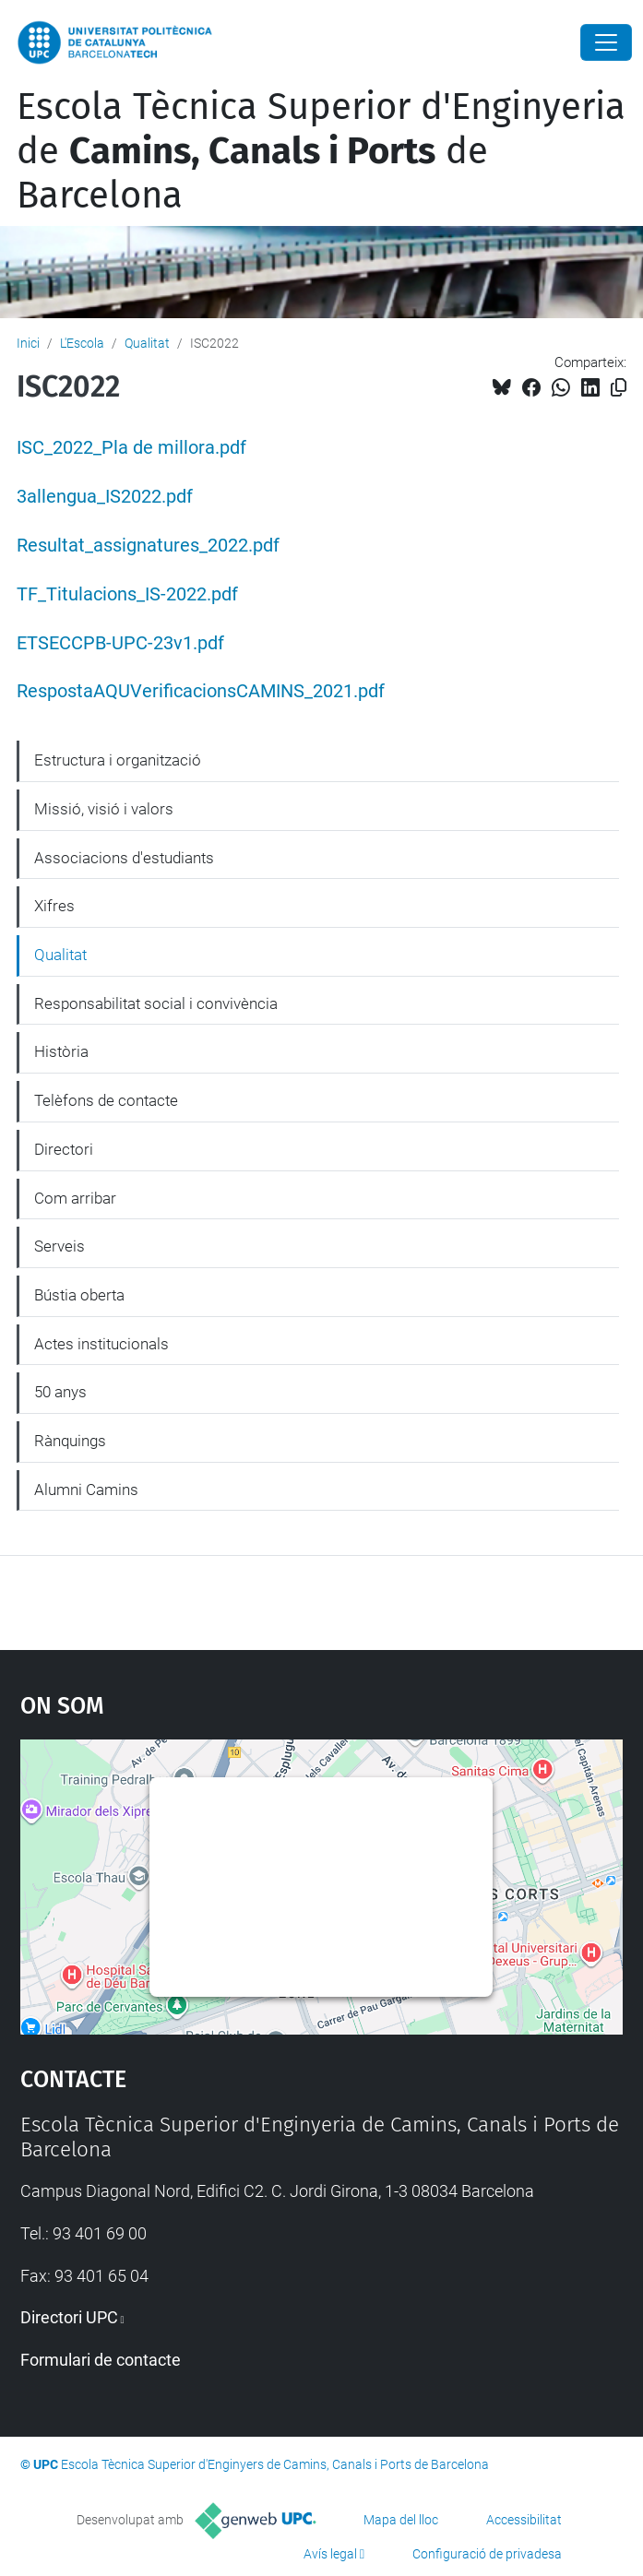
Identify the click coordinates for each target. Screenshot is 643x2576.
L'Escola (82, 343)
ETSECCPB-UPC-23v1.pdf (120, 643)
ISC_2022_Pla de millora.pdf (131, 447)
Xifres (54, 905)
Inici (28, 343)
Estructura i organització (117, 760)
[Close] (606, 42)
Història (61, 1051)
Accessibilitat (524, 2519)
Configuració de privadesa (487, 2553)
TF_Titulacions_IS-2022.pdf (127, 594)
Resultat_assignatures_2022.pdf (148, 545)
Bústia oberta (79, 1295)
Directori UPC (69, 2317)
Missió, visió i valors (103, 809)
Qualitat (147, 343)
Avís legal (330, 2553)
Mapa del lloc (400, 2519)
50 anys (60, 1392)
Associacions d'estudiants (124, 858)
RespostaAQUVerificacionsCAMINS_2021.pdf (201, 691)
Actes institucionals (101, 1344)
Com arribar (75, 1198)
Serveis (59, 1246)
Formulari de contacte (100, 2359)
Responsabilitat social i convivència (156, 1003)
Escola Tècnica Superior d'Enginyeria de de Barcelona (321, 151)
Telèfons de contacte (106, 1100)
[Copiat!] (618, 387)
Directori (63, 1149)
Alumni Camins (86, 1489)
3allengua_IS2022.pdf (105, 496)
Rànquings (70, 1440)
